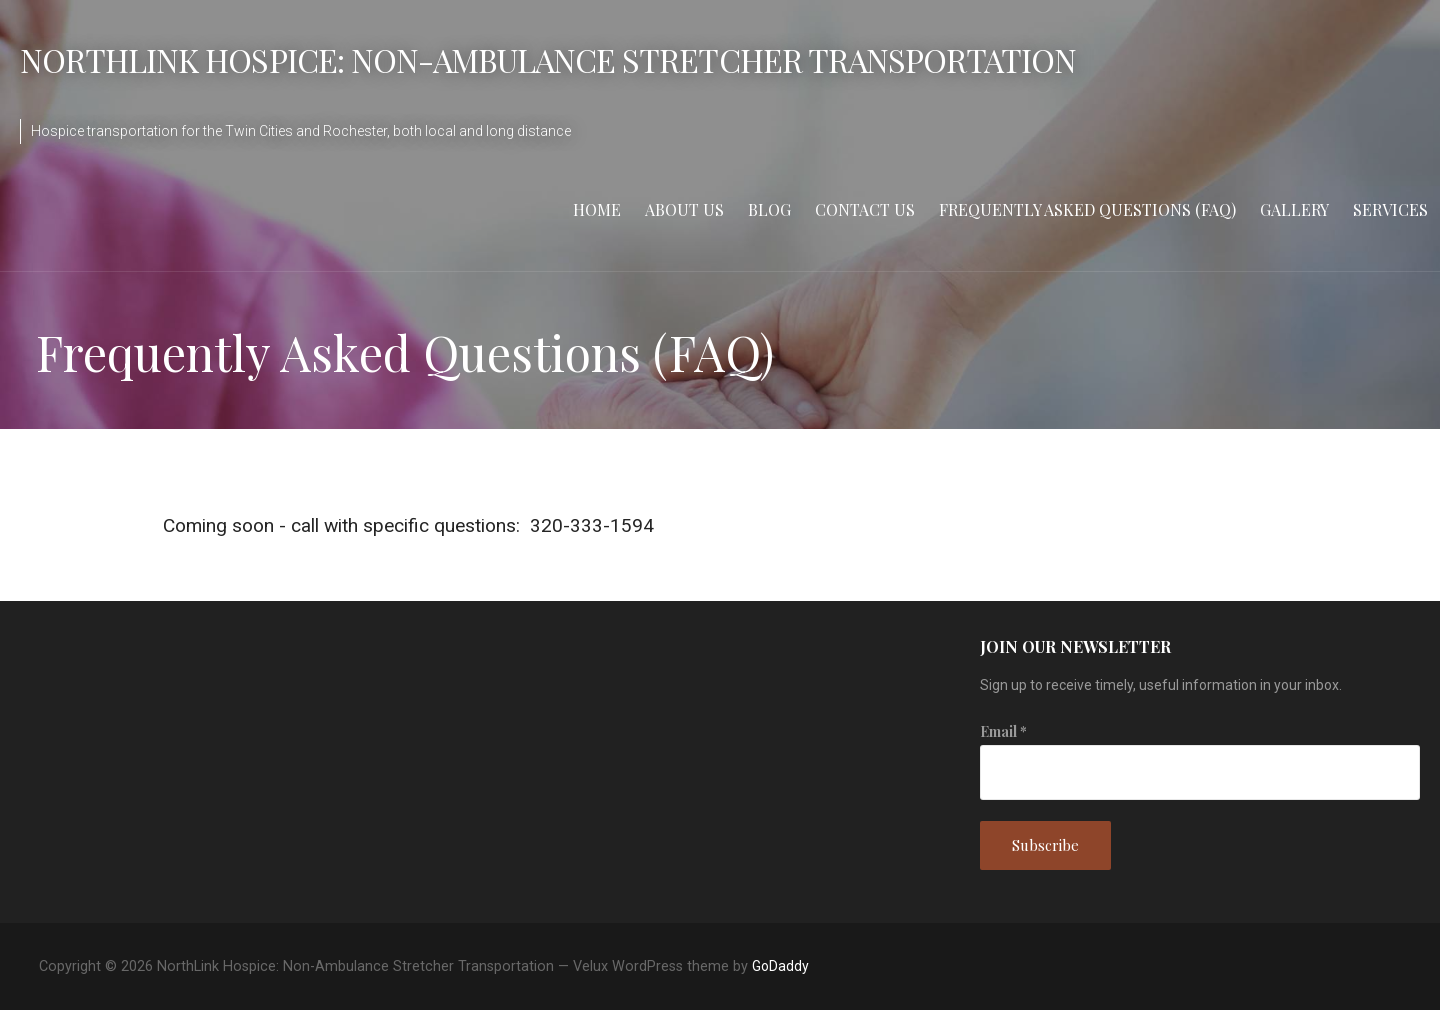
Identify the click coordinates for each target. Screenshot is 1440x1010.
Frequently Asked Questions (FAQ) (1087, 209)
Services (1390, 209)
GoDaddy (780, 966)
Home (597, 209)
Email (1003, 731)
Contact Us (865, 209)
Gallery (1294, 209)
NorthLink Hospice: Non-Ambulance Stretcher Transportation (548, 59)
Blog (769, 209)
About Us (684, 209)
